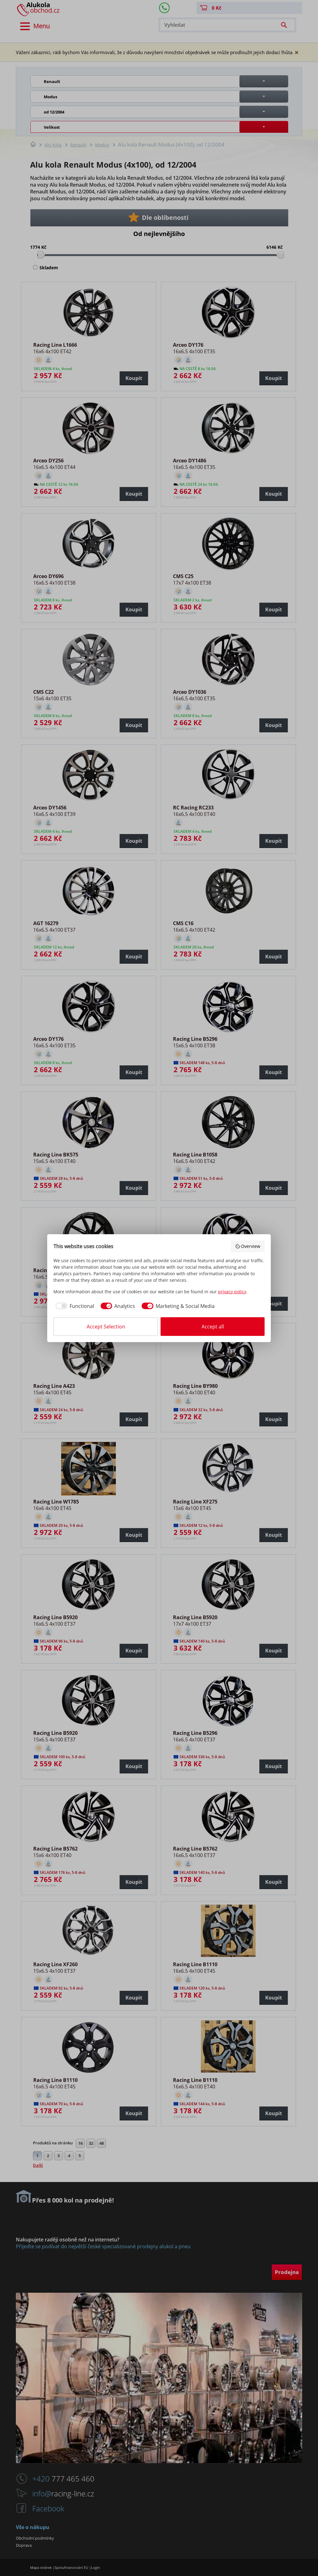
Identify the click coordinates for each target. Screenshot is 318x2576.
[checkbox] (73, 1306)
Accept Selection (106, 1326)
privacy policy (232, 1292)
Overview (248, 1246)
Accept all (213, 1326)
